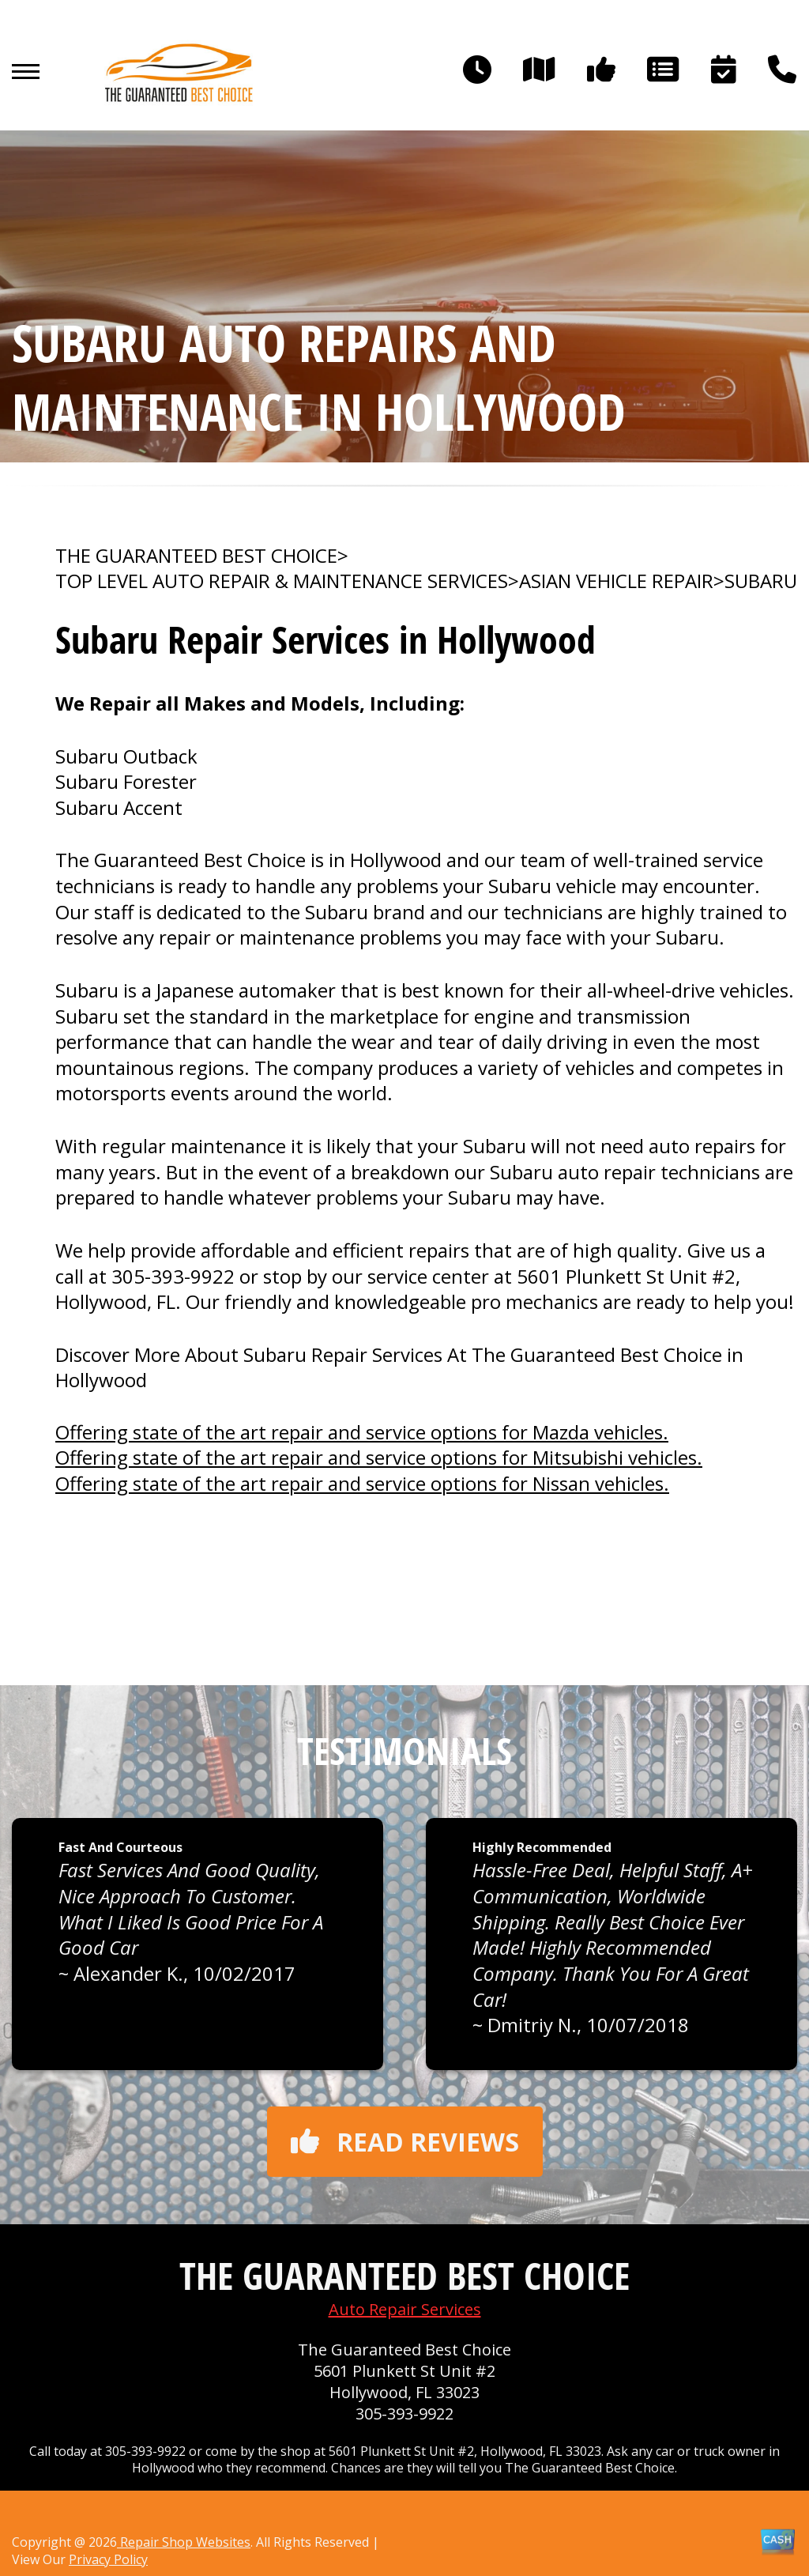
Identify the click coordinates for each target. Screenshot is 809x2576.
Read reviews (405, 2142)
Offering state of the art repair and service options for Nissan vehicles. (362, 1483)
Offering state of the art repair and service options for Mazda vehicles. (361, 1432)
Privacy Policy (108, 2559)
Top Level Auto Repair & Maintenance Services (281, 581)
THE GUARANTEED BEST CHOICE (196, 555)
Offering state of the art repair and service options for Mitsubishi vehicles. (378, 1457)
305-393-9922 (173, 1276)
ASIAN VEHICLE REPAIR (616, 581)
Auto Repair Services (405, 2309)
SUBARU (760, 581)
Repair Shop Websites (183, 2542)
